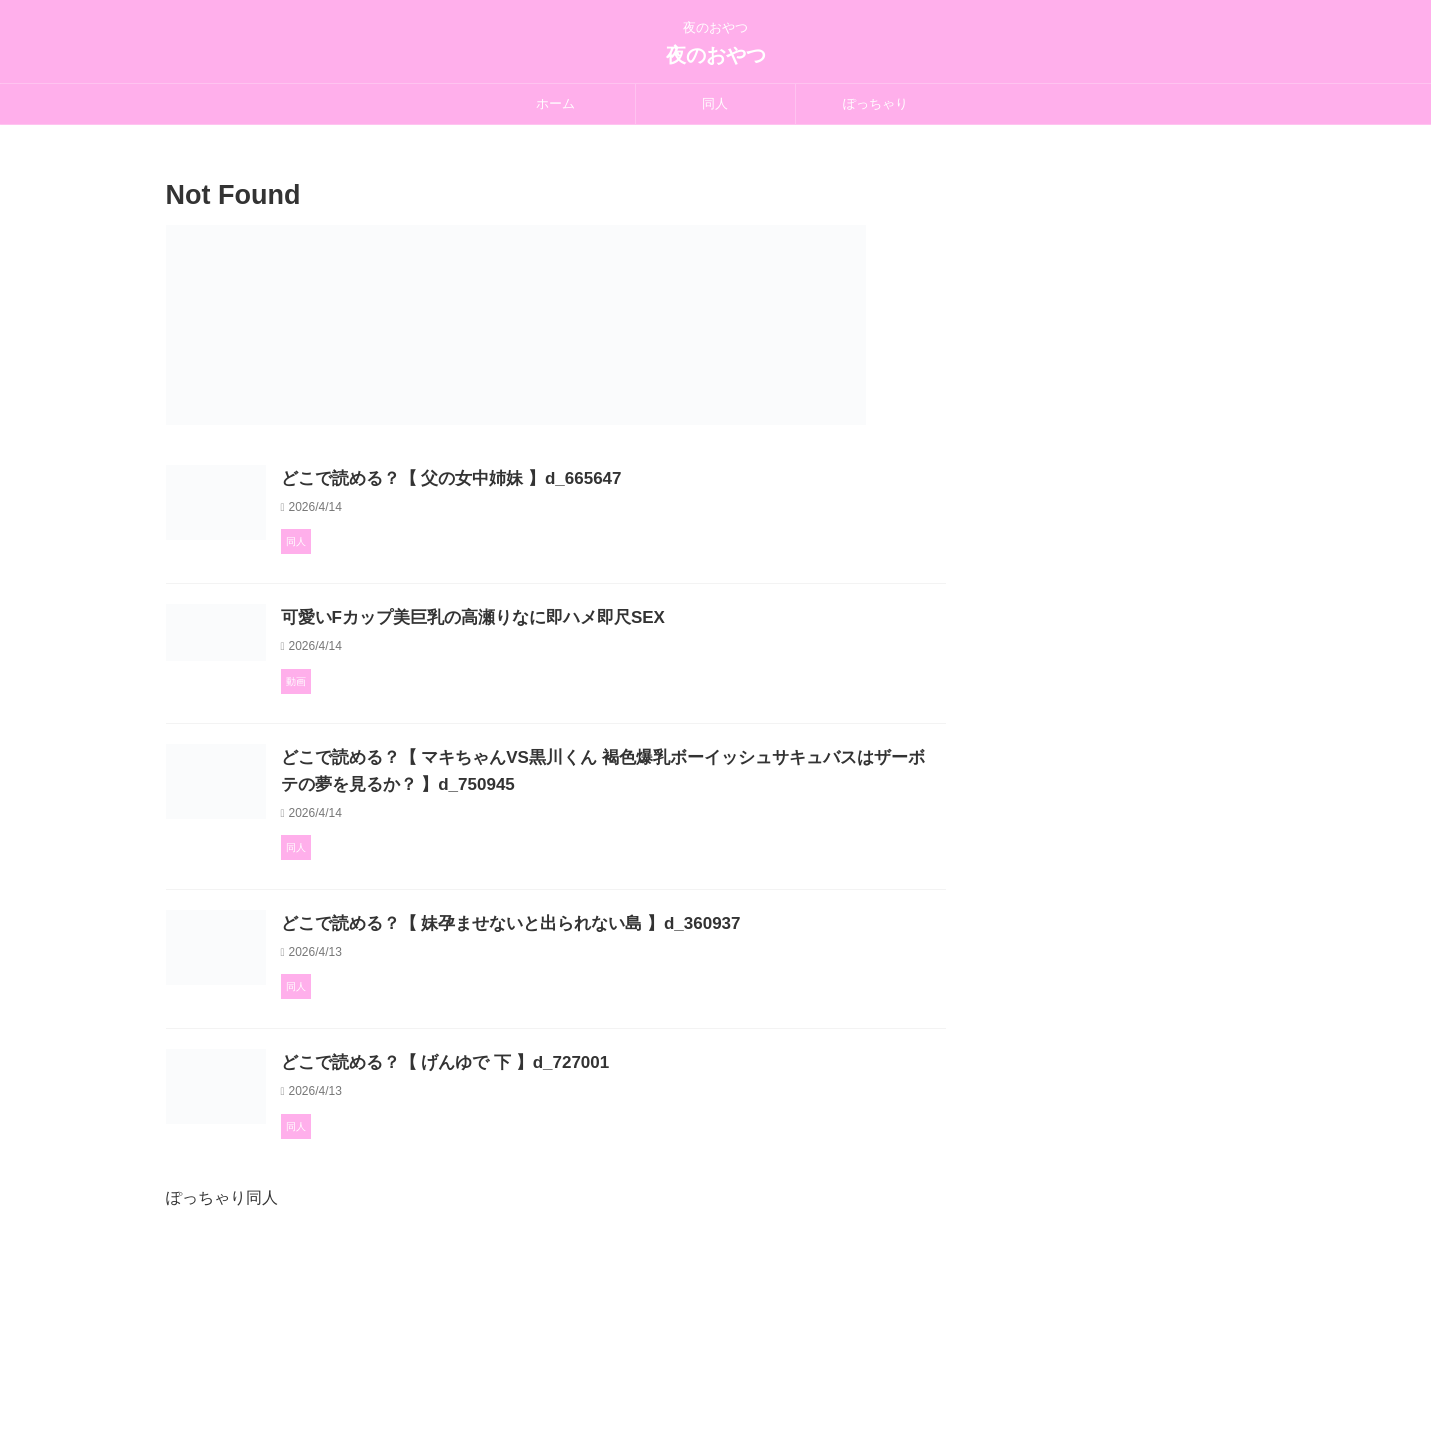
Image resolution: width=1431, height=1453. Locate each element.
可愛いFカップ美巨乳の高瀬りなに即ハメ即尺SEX (562, 669)
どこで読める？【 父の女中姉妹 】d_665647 (541, 478)
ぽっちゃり (875, 103)
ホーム (555, 103)
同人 (715, 103)
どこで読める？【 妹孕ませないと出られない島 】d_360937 (597, 1014)
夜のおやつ (716, 55)
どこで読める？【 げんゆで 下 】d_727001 (535, 1205)
